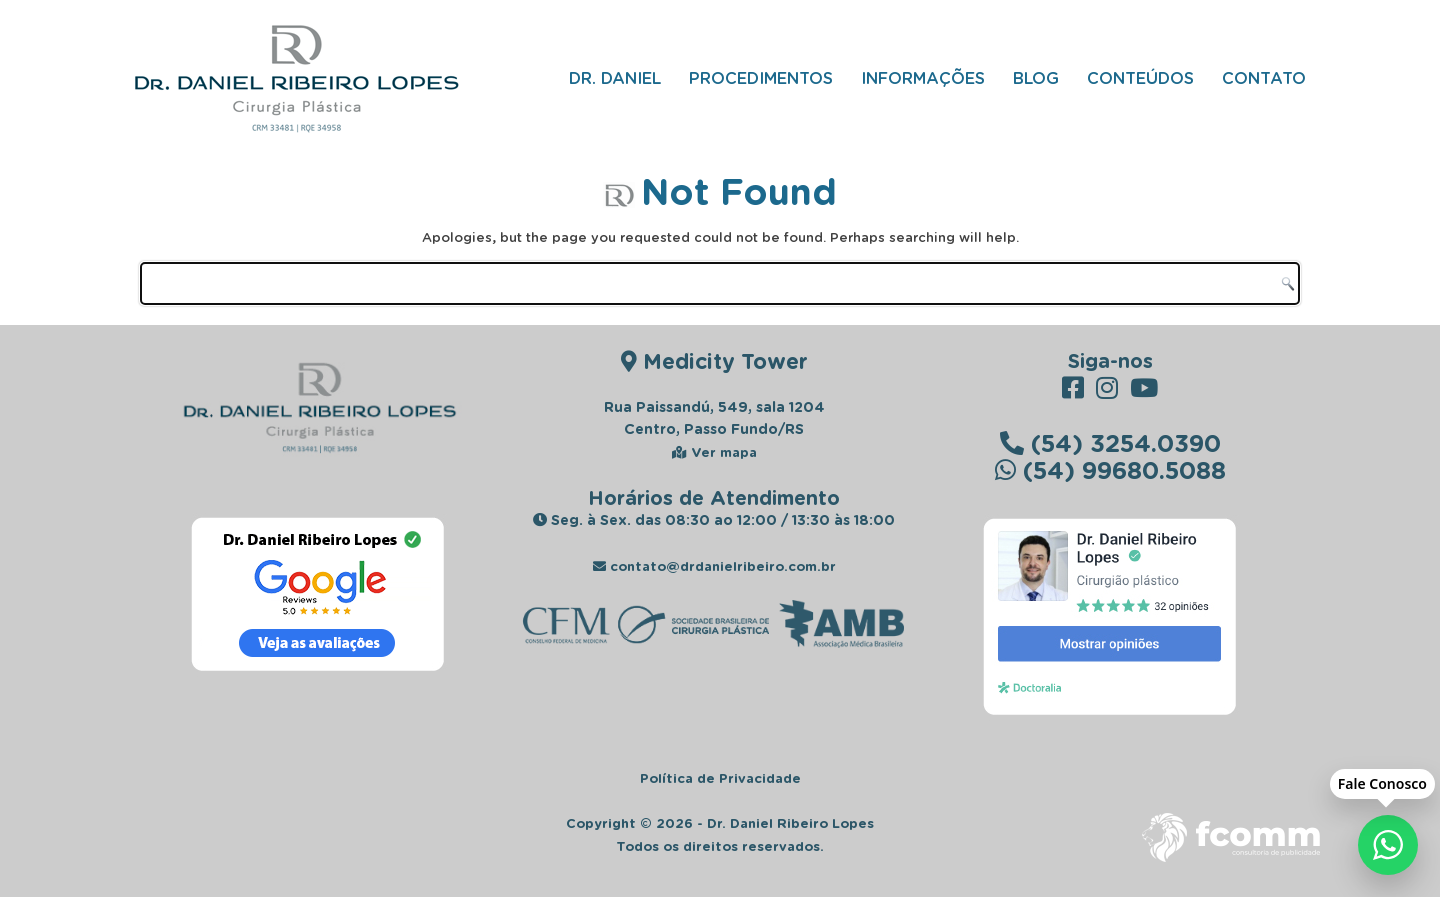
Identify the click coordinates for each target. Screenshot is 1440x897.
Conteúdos (1140, 77)
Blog (1036, 77)
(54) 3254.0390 (1110, 442)
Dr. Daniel (615, 77)
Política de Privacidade (720, 778)
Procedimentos (761, 77)
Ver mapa (714, 452)
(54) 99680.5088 (1110, 469)
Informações (923, 77)
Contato (1264, 77)
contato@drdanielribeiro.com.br (714, 566)
